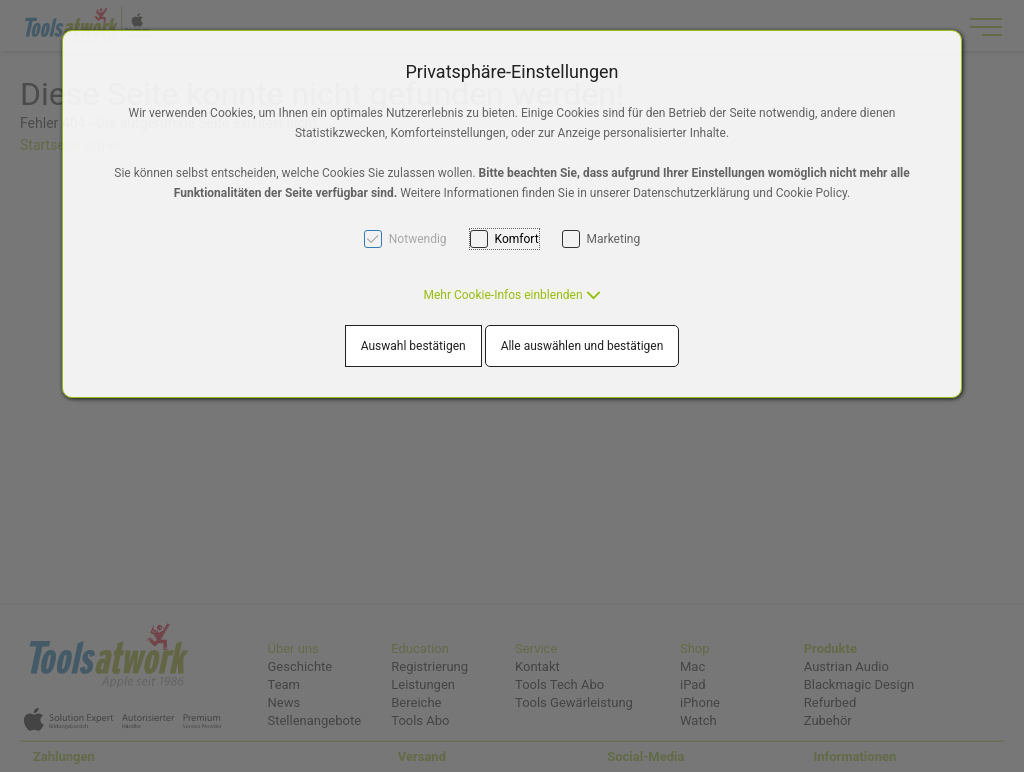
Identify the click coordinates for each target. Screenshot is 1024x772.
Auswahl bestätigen (413, 346)
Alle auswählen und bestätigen (582, 346)
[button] (511, 295)
